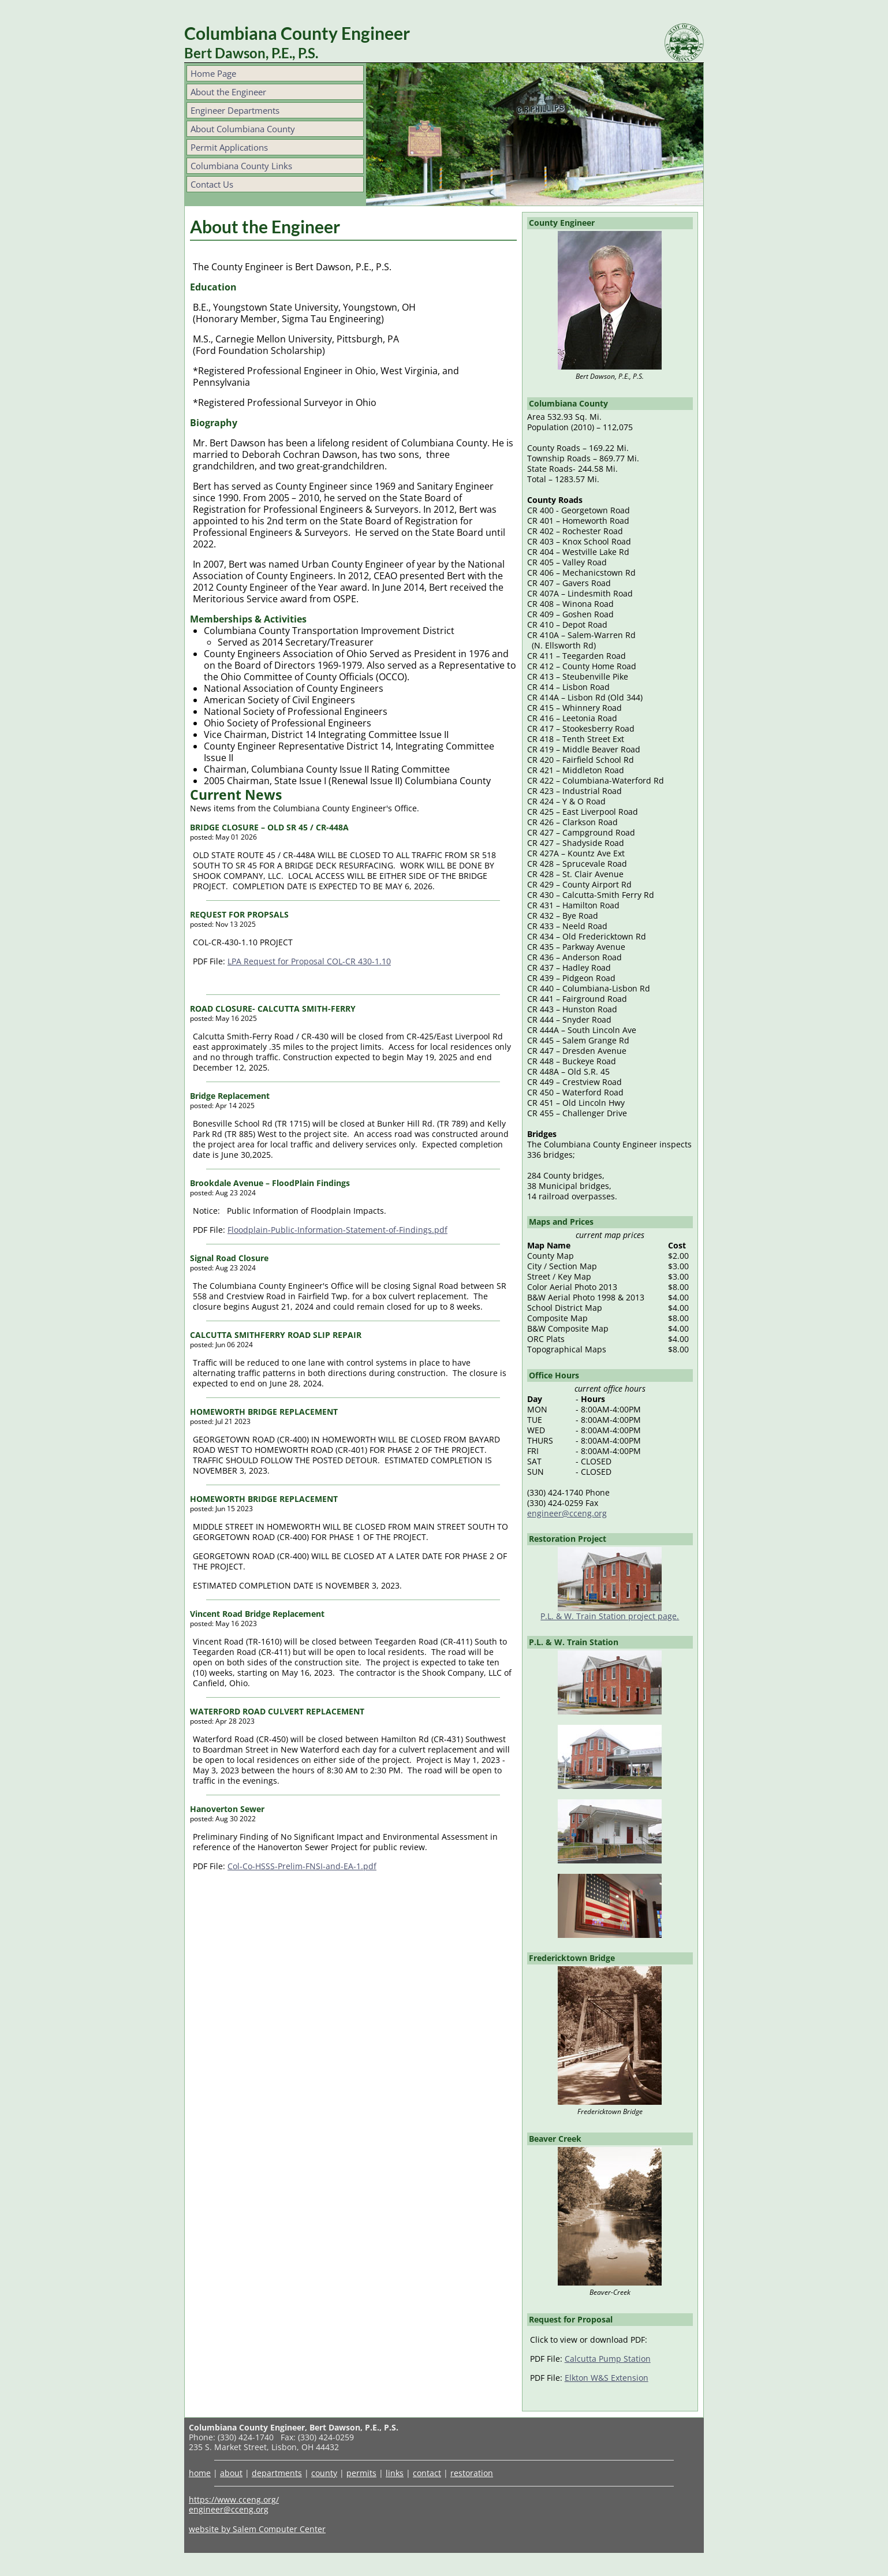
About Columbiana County (243, 129)
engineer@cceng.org (567, 1513)
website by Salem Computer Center (257, 2528)
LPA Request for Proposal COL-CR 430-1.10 (309, 961)
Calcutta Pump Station (608, 2358)
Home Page (213, 73)
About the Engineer (228, 92)
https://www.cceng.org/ (234, 2499)
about (231, 2472)
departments (277, 2472)
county (324, 2472)
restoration (471, 2472)
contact (427, 2472)
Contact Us (212, 184)
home (200, 2472)
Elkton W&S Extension (606, 2377)
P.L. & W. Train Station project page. (609, 1616)
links (395, 2472)
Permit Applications (229, 147)
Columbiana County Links (241, 166)
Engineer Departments (235, 110)
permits (361, 2472)
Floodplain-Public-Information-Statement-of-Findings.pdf (337, 1229)
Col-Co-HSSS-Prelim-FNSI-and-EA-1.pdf (301, 1866)
